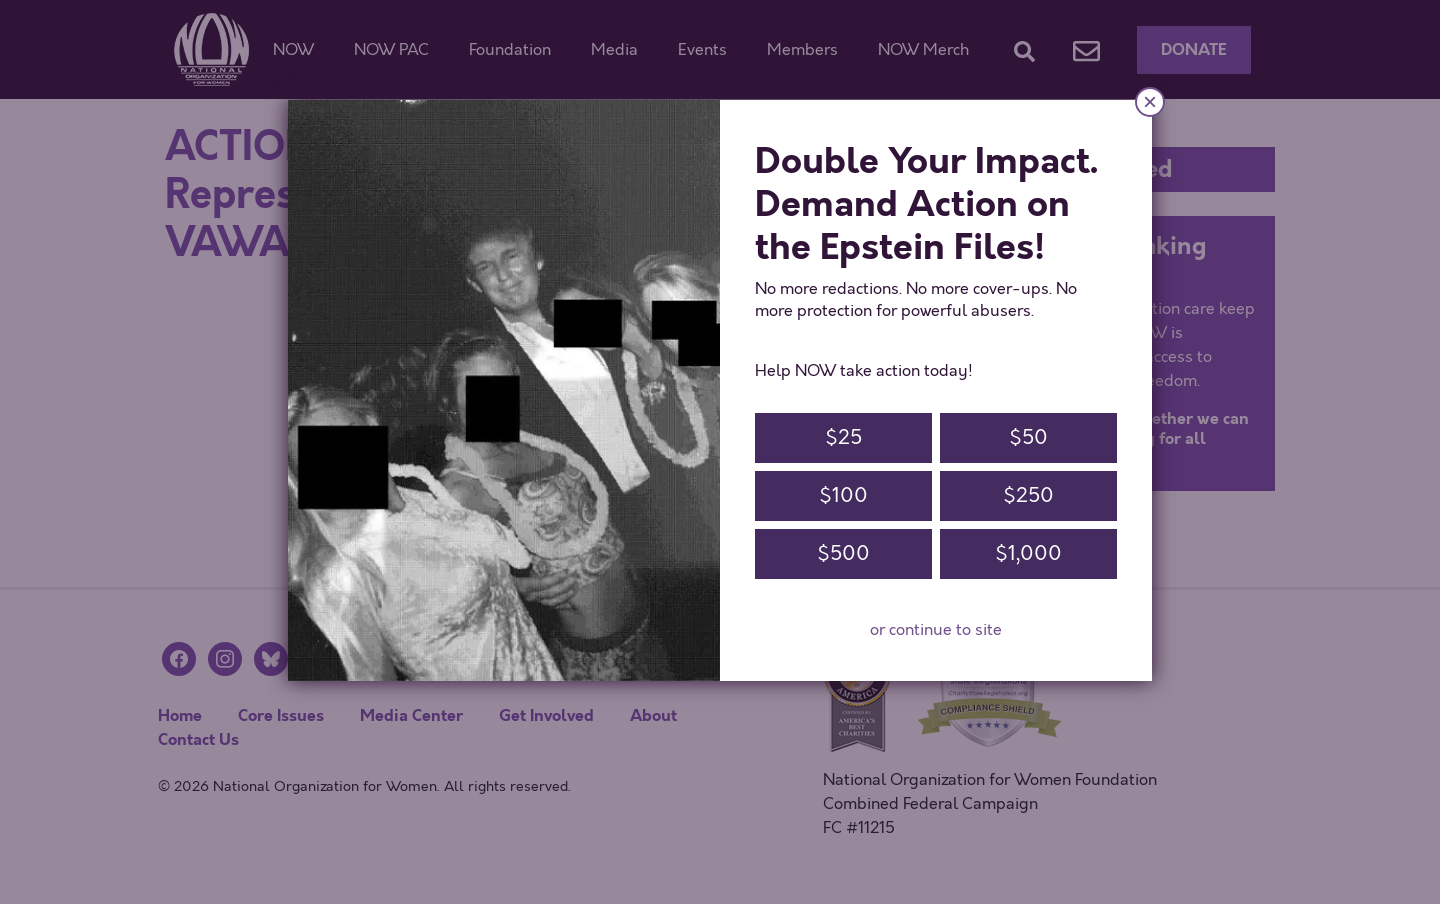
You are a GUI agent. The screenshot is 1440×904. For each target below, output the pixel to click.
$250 (1028, 495)
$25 (843, 437)
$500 (843, 553)
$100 (843, 495)
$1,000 (1028, 553)
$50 (1028, 437)
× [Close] (1150, 101)
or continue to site (936, 630)
